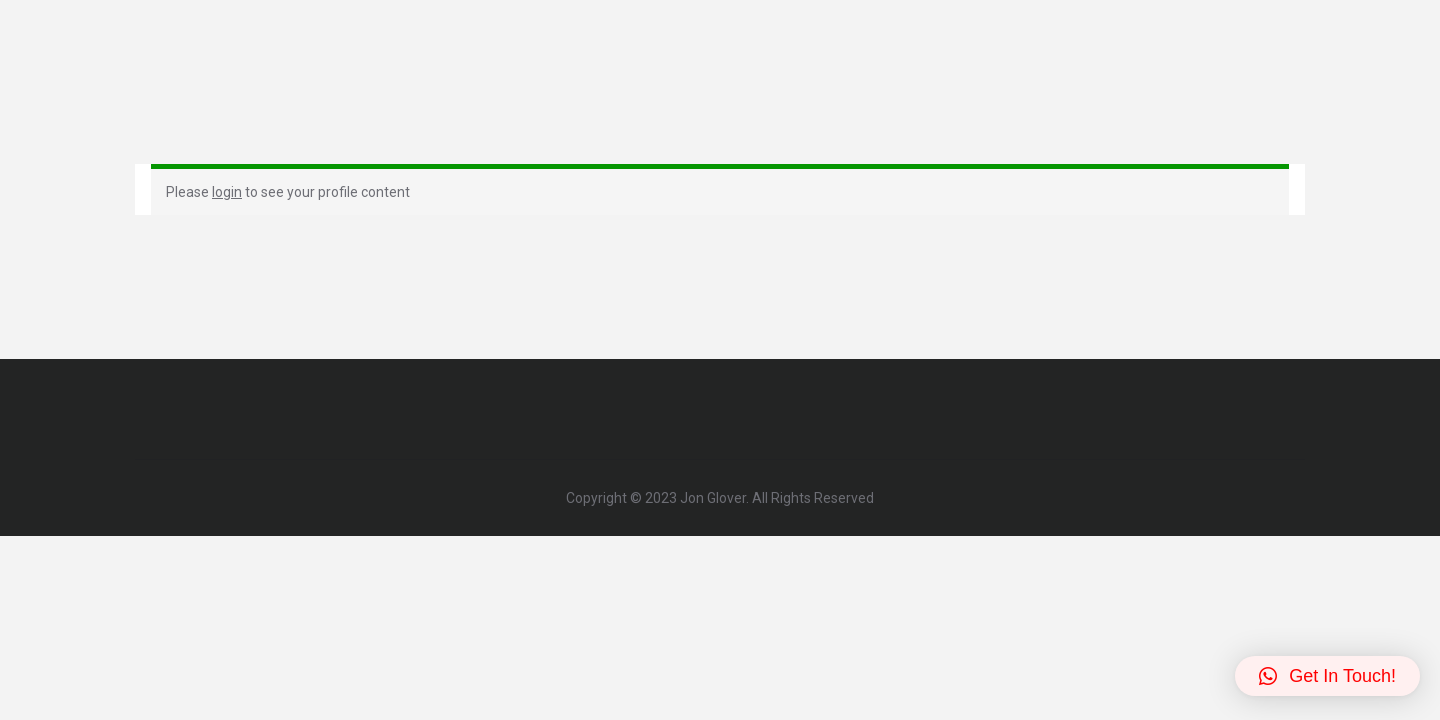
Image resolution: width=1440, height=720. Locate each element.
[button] (1327, 676)
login (227, 192)
